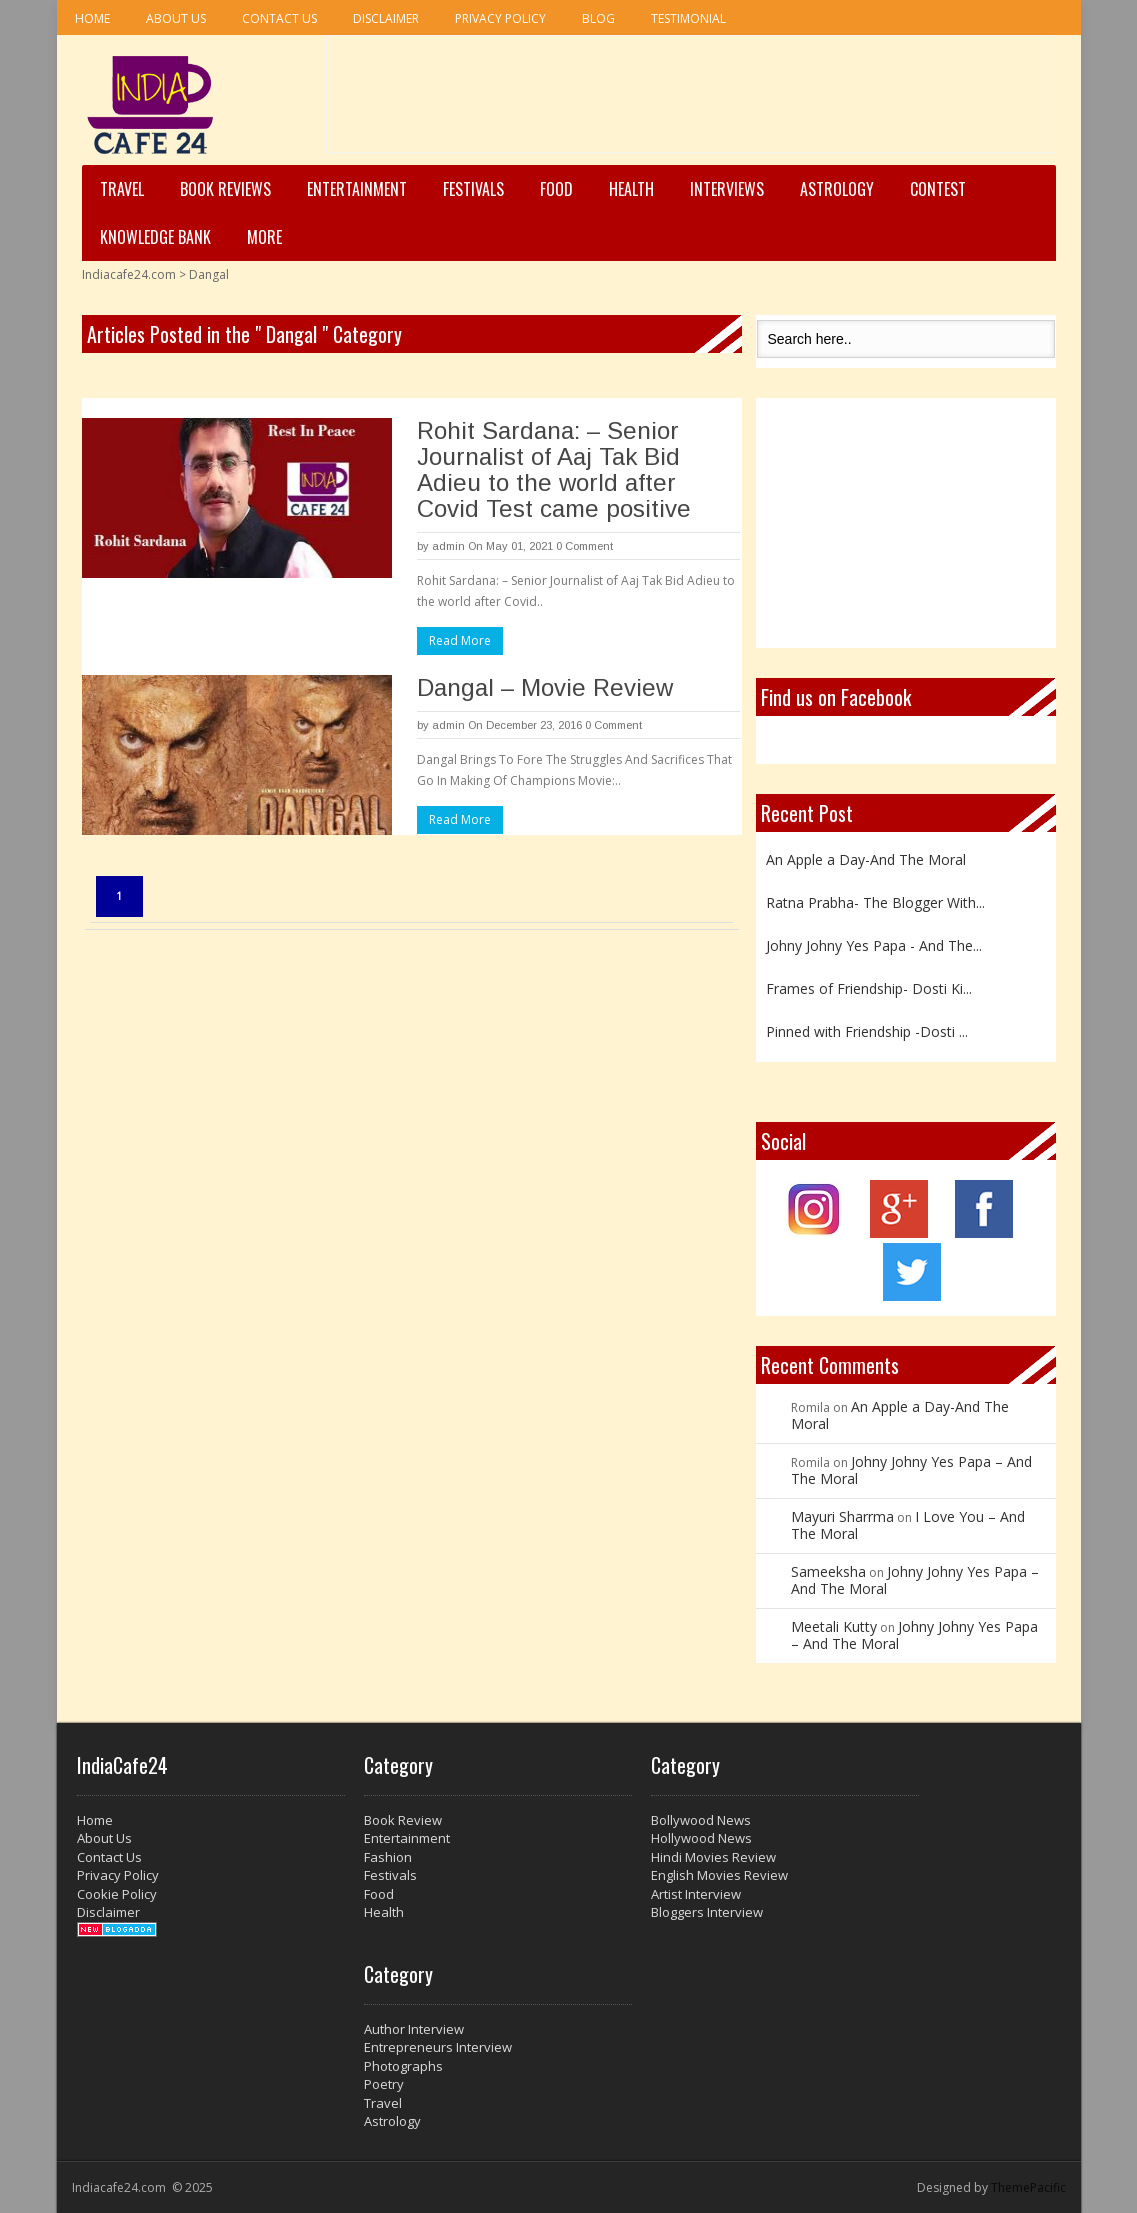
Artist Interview (696, 1894)
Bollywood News (701, 1820)
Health (631, 189)
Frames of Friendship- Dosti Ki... (869, 988)
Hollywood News (701, 1838)
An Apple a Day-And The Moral (866, 859)
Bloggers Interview (707, 1912)
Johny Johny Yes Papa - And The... (874, 945)
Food (556, 189)
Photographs (403, 2066)
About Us (176, 18)
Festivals (473, 189)
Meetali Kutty (834, 1626)
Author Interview (414, 2029)
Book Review (403, 1820)
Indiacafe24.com (129, 274)
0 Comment (584, 546)
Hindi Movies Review (713, 1857)
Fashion (388, 1857)
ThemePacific (1028, 2187)
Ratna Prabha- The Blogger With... (875, 902)
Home (92, 18)
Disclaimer (386, 18)
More (264, 237)
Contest (938, 189)
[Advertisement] (691, 101)
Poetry (384, 2084)
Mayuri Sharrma (842, 1516)
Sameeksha (828, 1571)
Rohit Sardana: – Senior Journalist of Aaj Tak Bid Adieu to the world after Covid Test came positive (554, 469)
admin (448, 546)
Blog (598, 18)
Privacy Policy (500, 18)
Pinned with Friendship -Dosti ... (867, 1031)
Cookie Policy (117, 1894)
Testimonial (688, 18)
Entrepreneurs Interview (438, 2047)
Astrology (837, 189)
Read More (460, 640)
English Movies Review (719, 1875)
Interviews (727, 189)
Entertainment (357, 189)
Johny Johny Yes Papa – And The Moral (911, 1470)
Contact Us (279, 18)
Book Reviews (225, 189)
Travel (122, 189)
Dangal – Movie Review (545, 687)
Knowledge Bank (155, 237)
